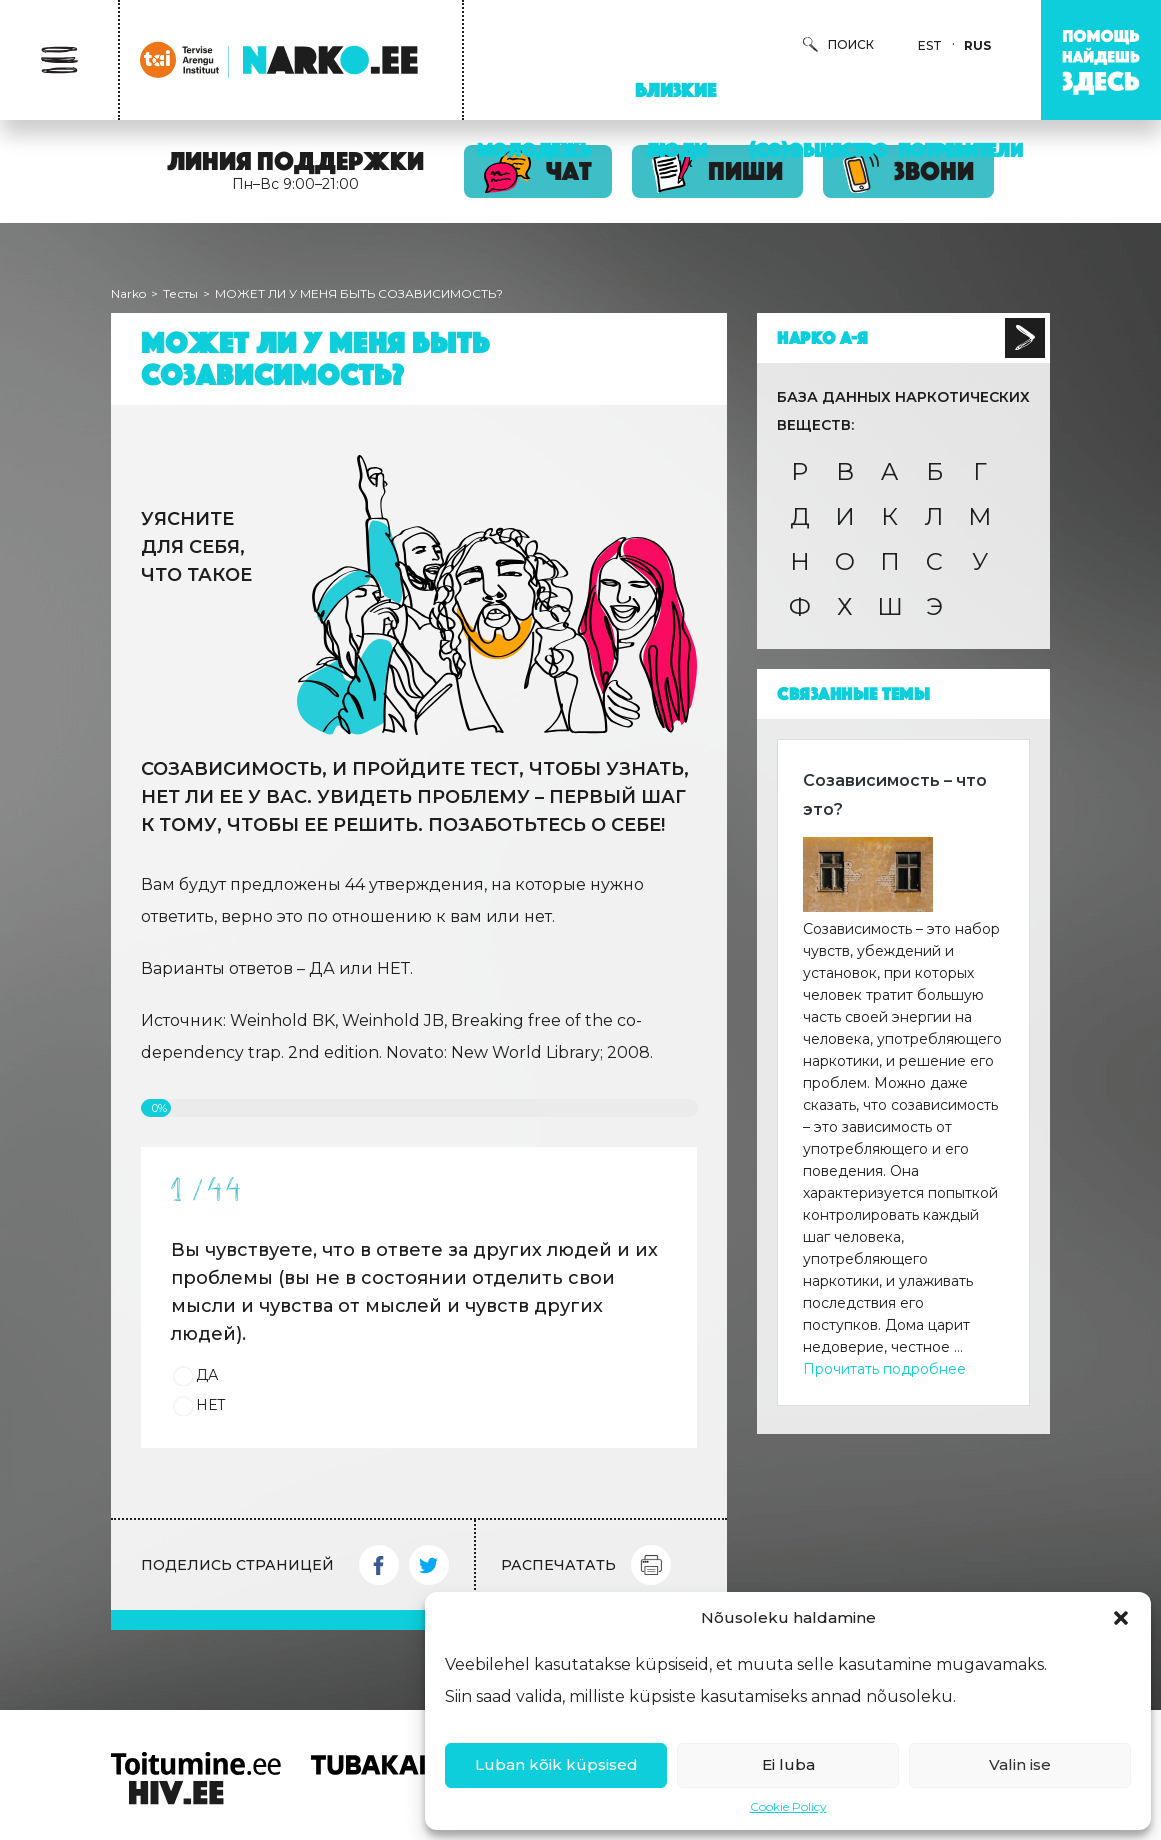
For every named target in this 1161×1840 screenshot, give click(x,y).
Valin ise (1020, 1764)
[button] (1121, 1618)
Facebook (379, 1565)
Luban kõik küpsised (556, 1764)
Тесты (180, 293)
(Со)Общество (818, 150)
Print (651, 1565)
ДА (207, 1375)
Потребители (960, 150)
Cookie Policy (788, 1806)
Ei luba (788, 1764)
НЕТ (211, 1405)
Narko (128, 293)
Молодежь (534, 150)
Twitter (429, 1565)
